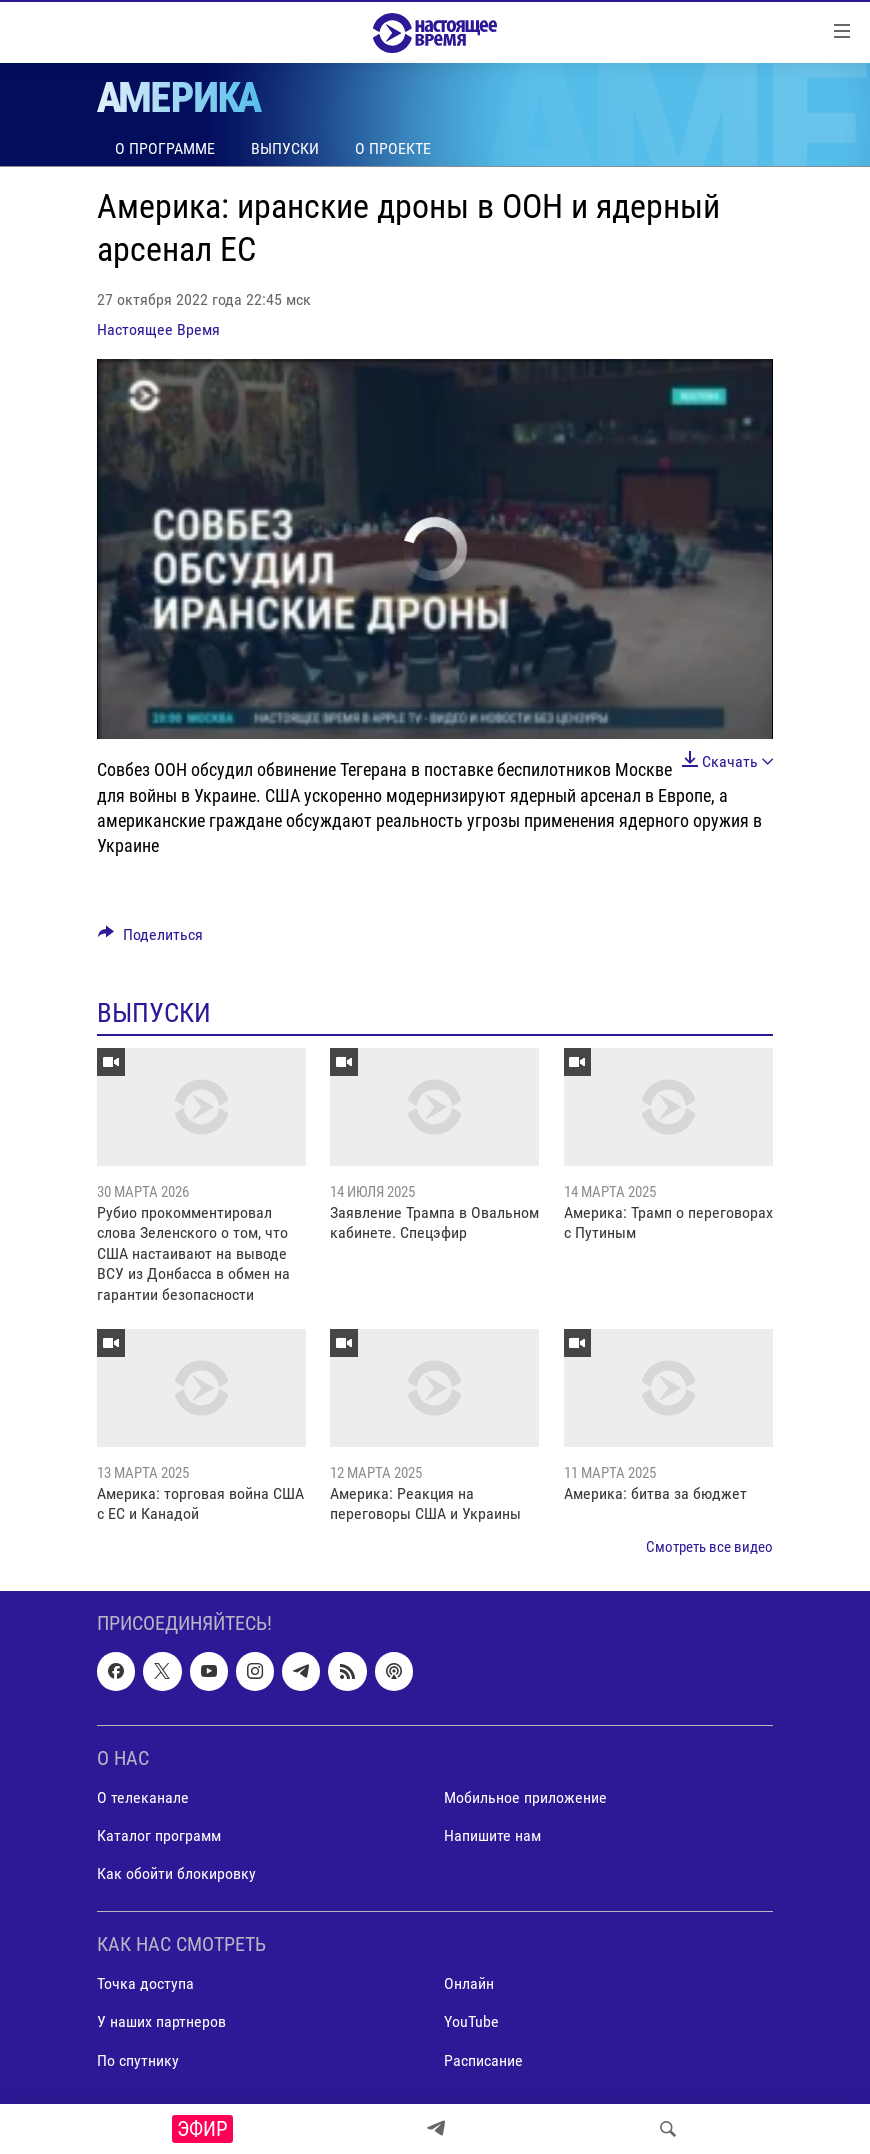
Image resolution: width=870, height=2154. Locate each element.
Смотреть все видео (709, 1547)
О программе (165, 148)
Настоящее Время (158, 329)
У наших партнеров (161, 2022)
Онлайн (469, 1984)
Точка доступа (145, 1984)
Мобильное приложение (525, 1797)
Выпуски (285, 148)
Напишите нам (492, 1835)
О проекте (393, 148)
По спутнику (138, 2060)
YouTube (471, 2022)
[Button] (150, 939)
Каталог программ (159, 1835)
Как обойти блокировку (176, 1873)
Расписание (483, 2060)
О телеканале (143, 1797)
